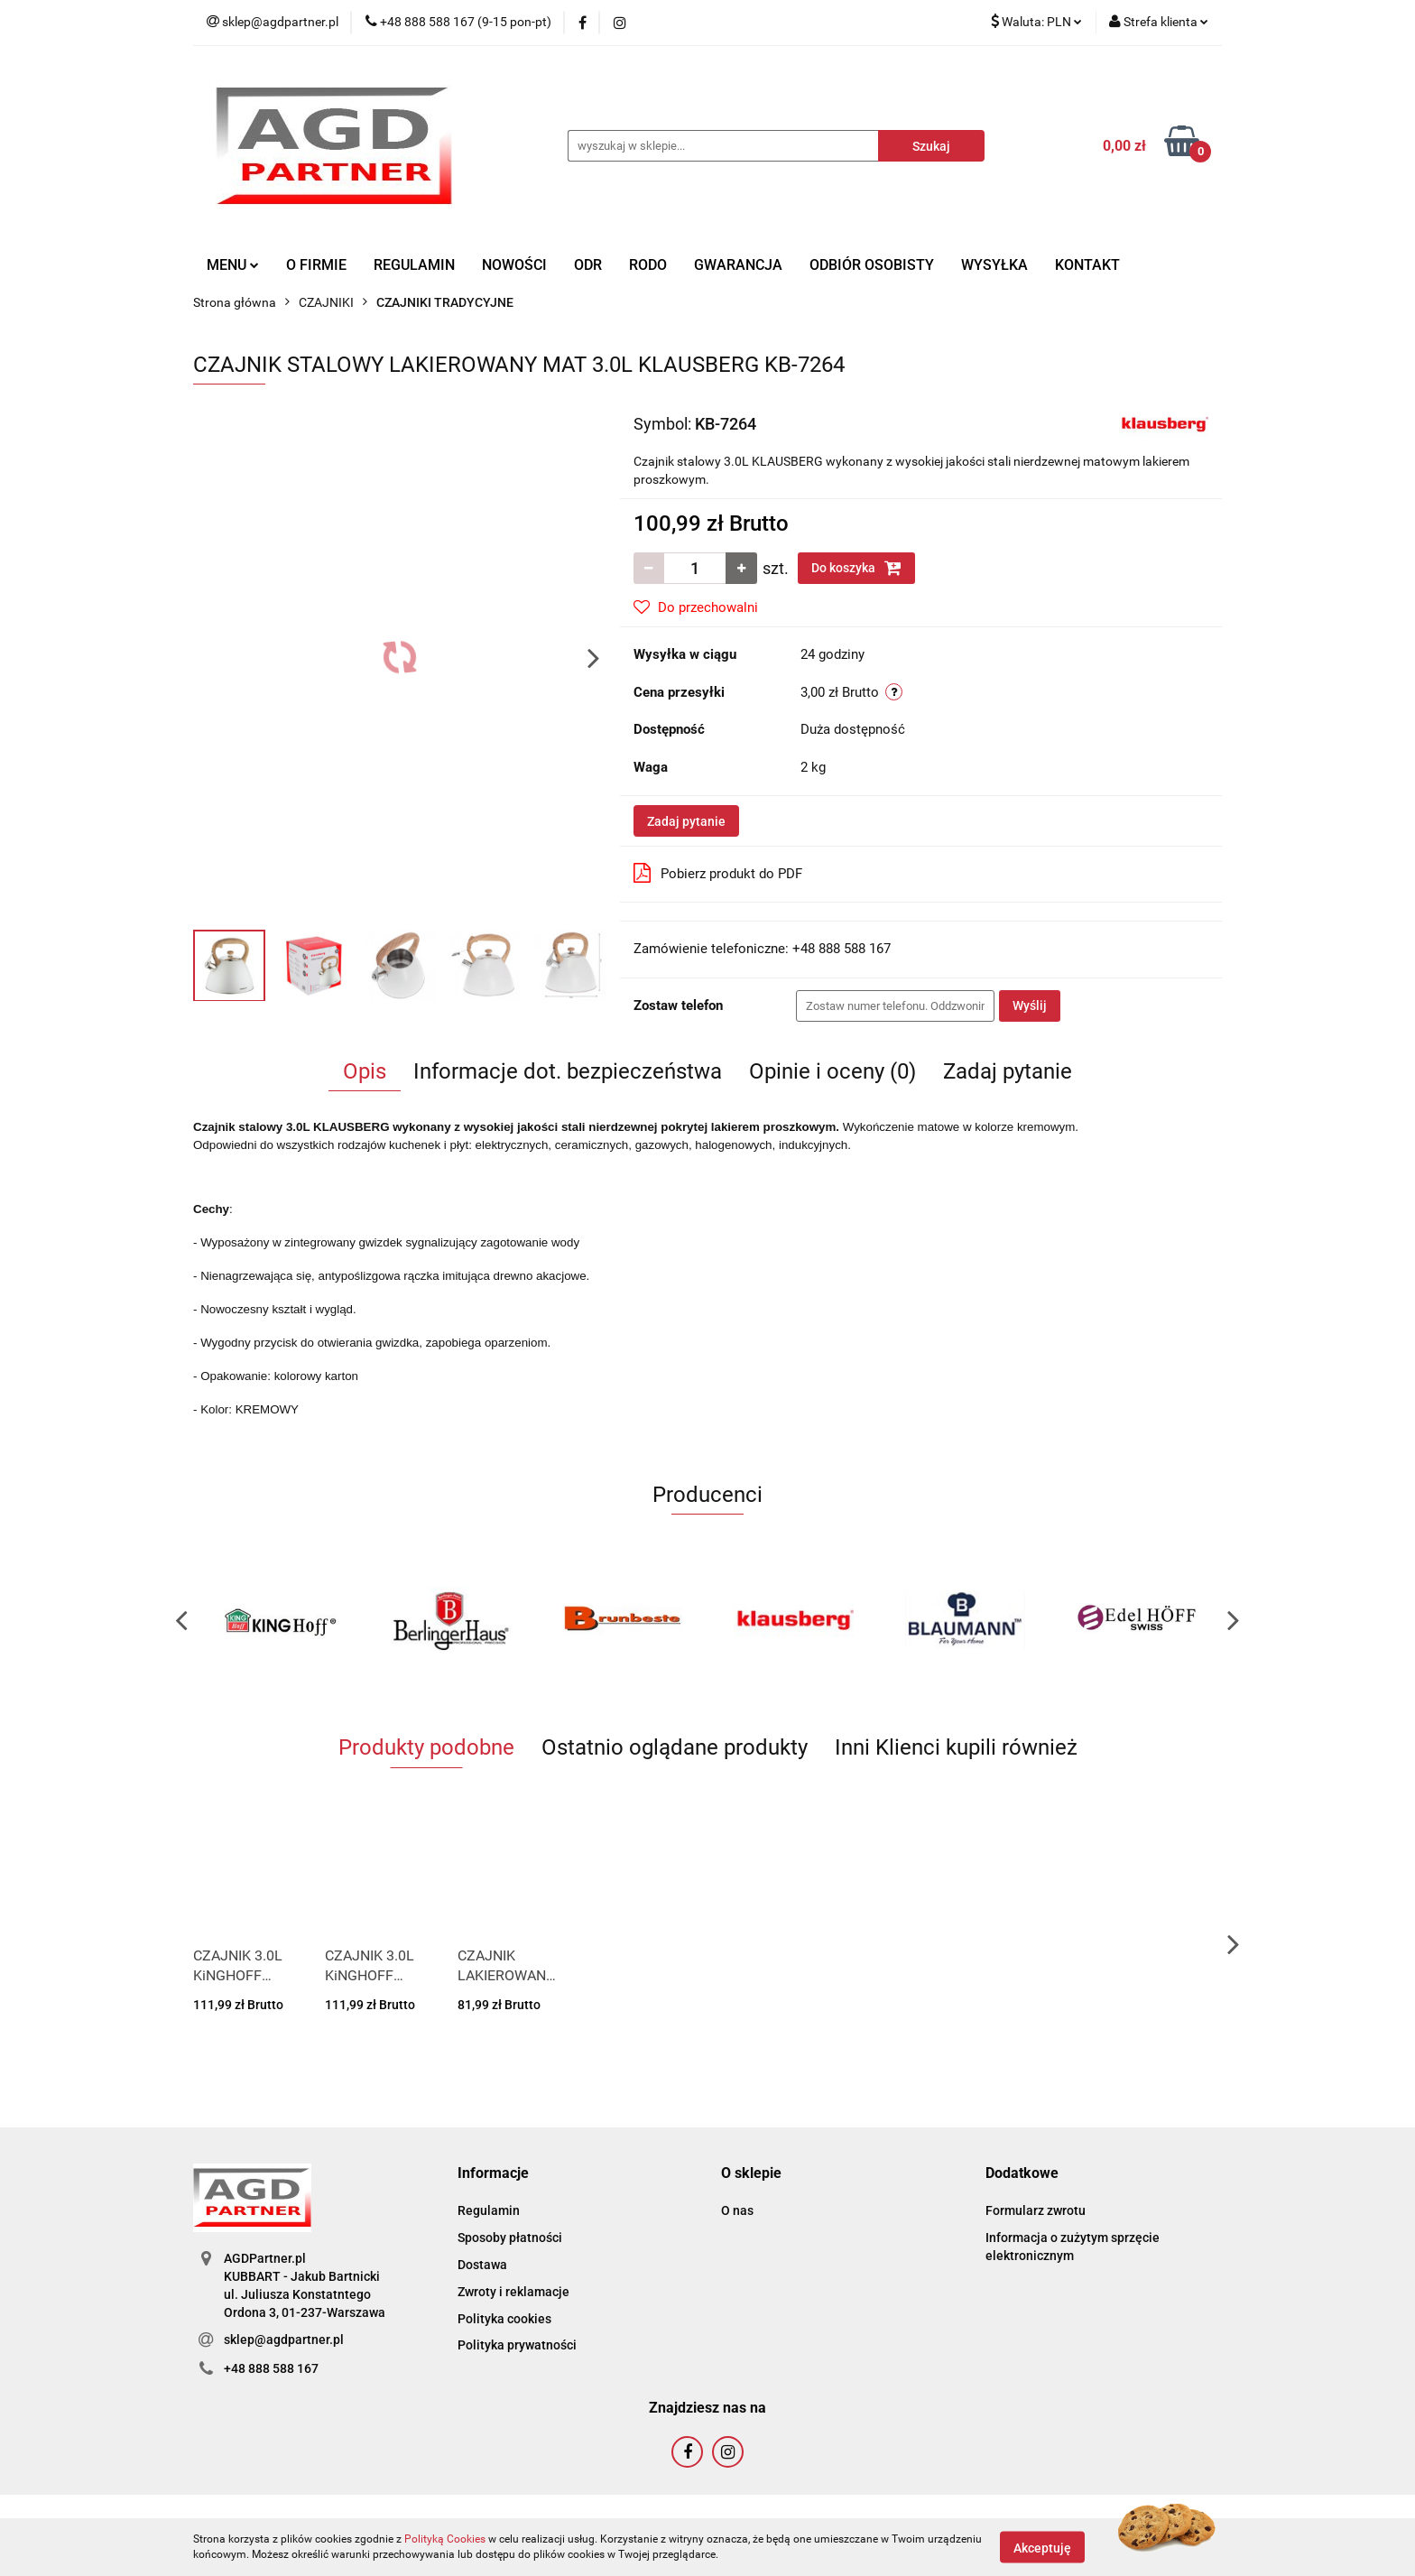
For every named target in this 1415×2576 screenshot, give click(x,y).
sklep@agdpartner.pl (284, 2339)
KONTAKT (1087, 264)
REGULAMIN (414, 264)
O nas (737, 2210)
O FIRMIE (316, 264)
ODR (588, 264)
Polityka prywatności (517, 2345)
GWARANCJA (738, 264)
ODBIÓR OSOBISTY (871, 264)
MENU (233, 264)
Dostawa (482, 2264)
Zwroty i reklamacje (513, 2291)
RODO (648, 264)
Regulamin (489, 2210)
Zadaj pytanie (686, 821)
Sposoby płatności (510, 2237)
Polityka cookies (504, 2319)
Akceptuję (1042, 2547)
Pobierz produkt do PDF (718, 873)
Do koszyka (856, 568)
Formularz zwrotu (1035, 2210)
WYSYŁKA (994, 264)
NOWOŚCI (514, 264)
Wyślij (1030, 1005)
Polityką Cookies (445, 2539)
